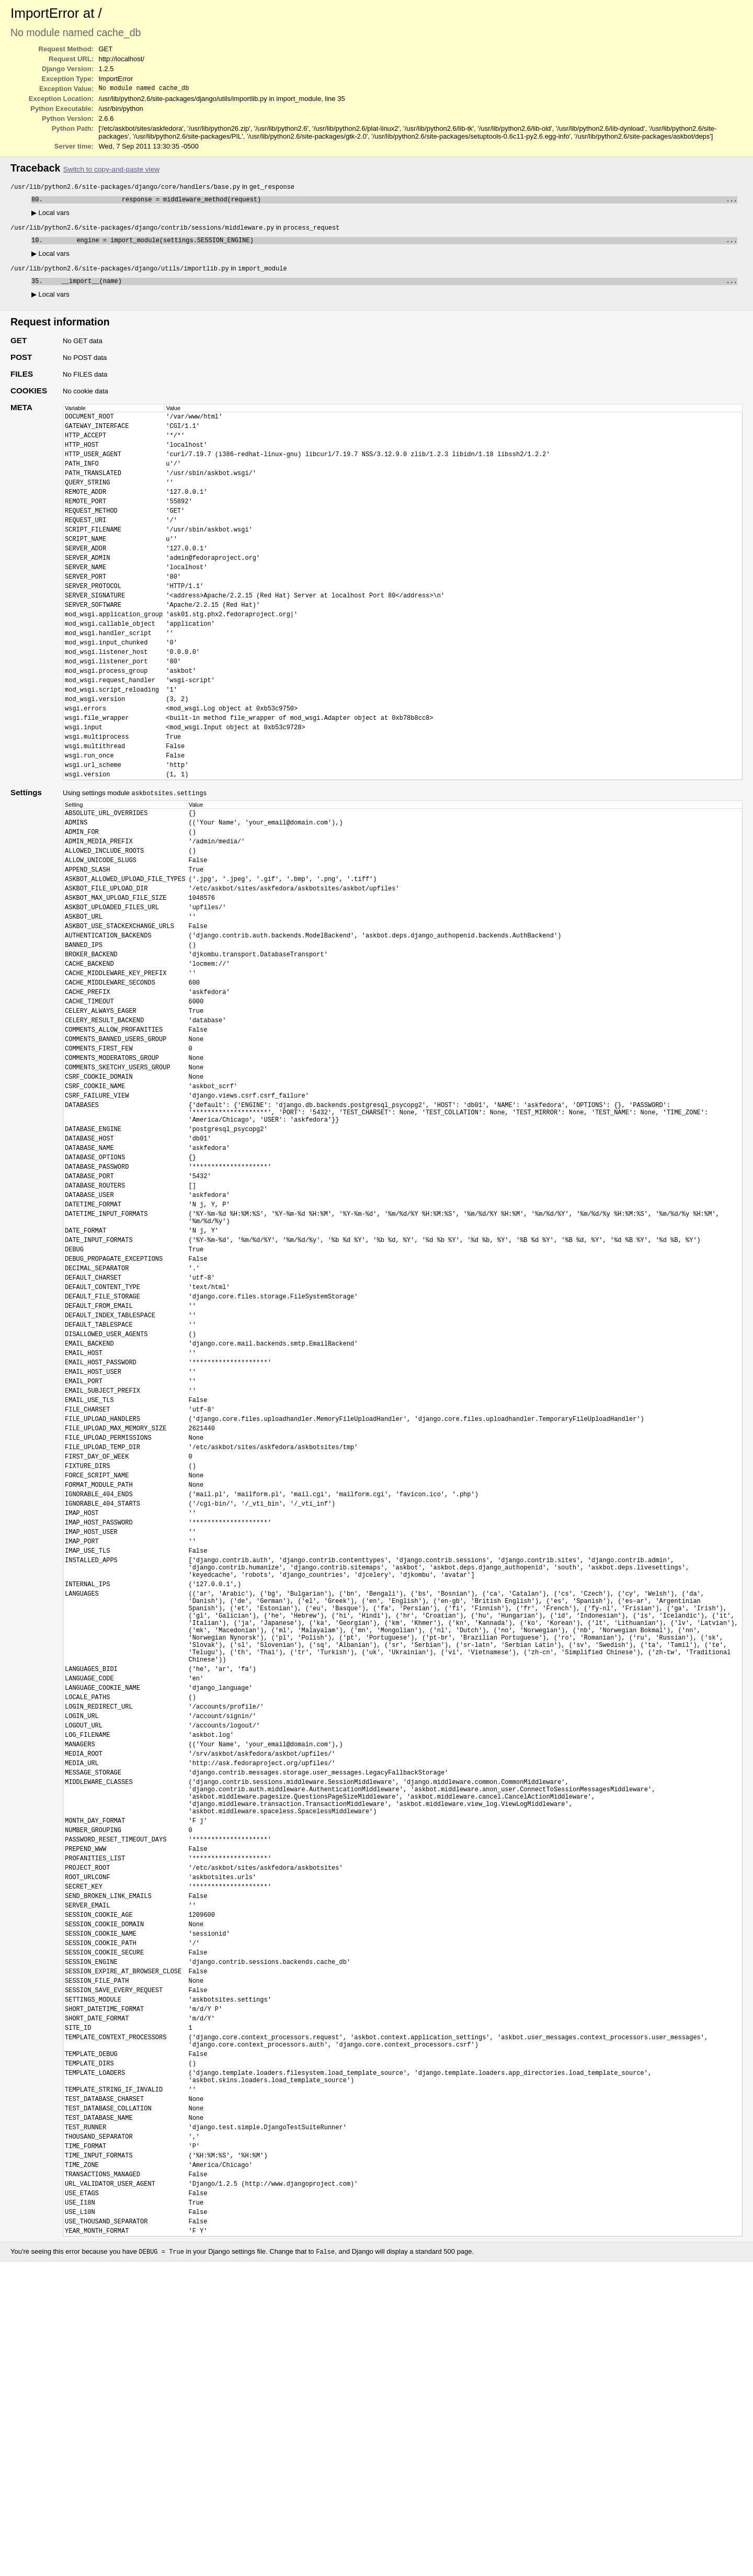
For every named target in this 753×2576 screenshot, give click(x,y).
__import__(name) (392, 288)
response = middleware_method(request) (392, 202)
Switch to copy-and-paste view (111, 170)
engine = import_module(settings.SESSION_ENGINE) (392, 245)
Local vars (50, 216)
